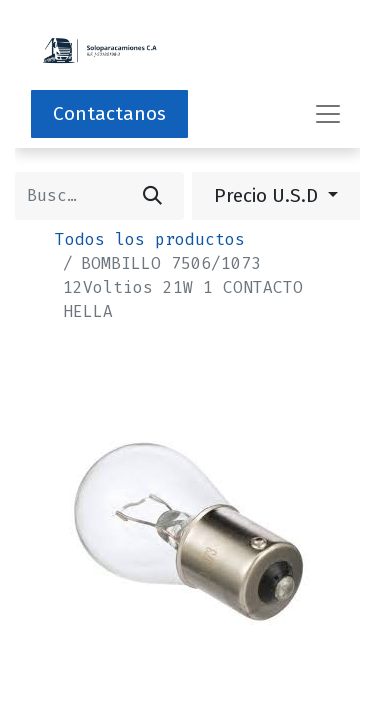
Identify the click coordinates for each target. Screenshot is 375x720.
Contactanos (109, 113)
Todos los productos (150, 239)
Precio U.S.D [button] (268, 195)
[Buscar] (152, 196)
